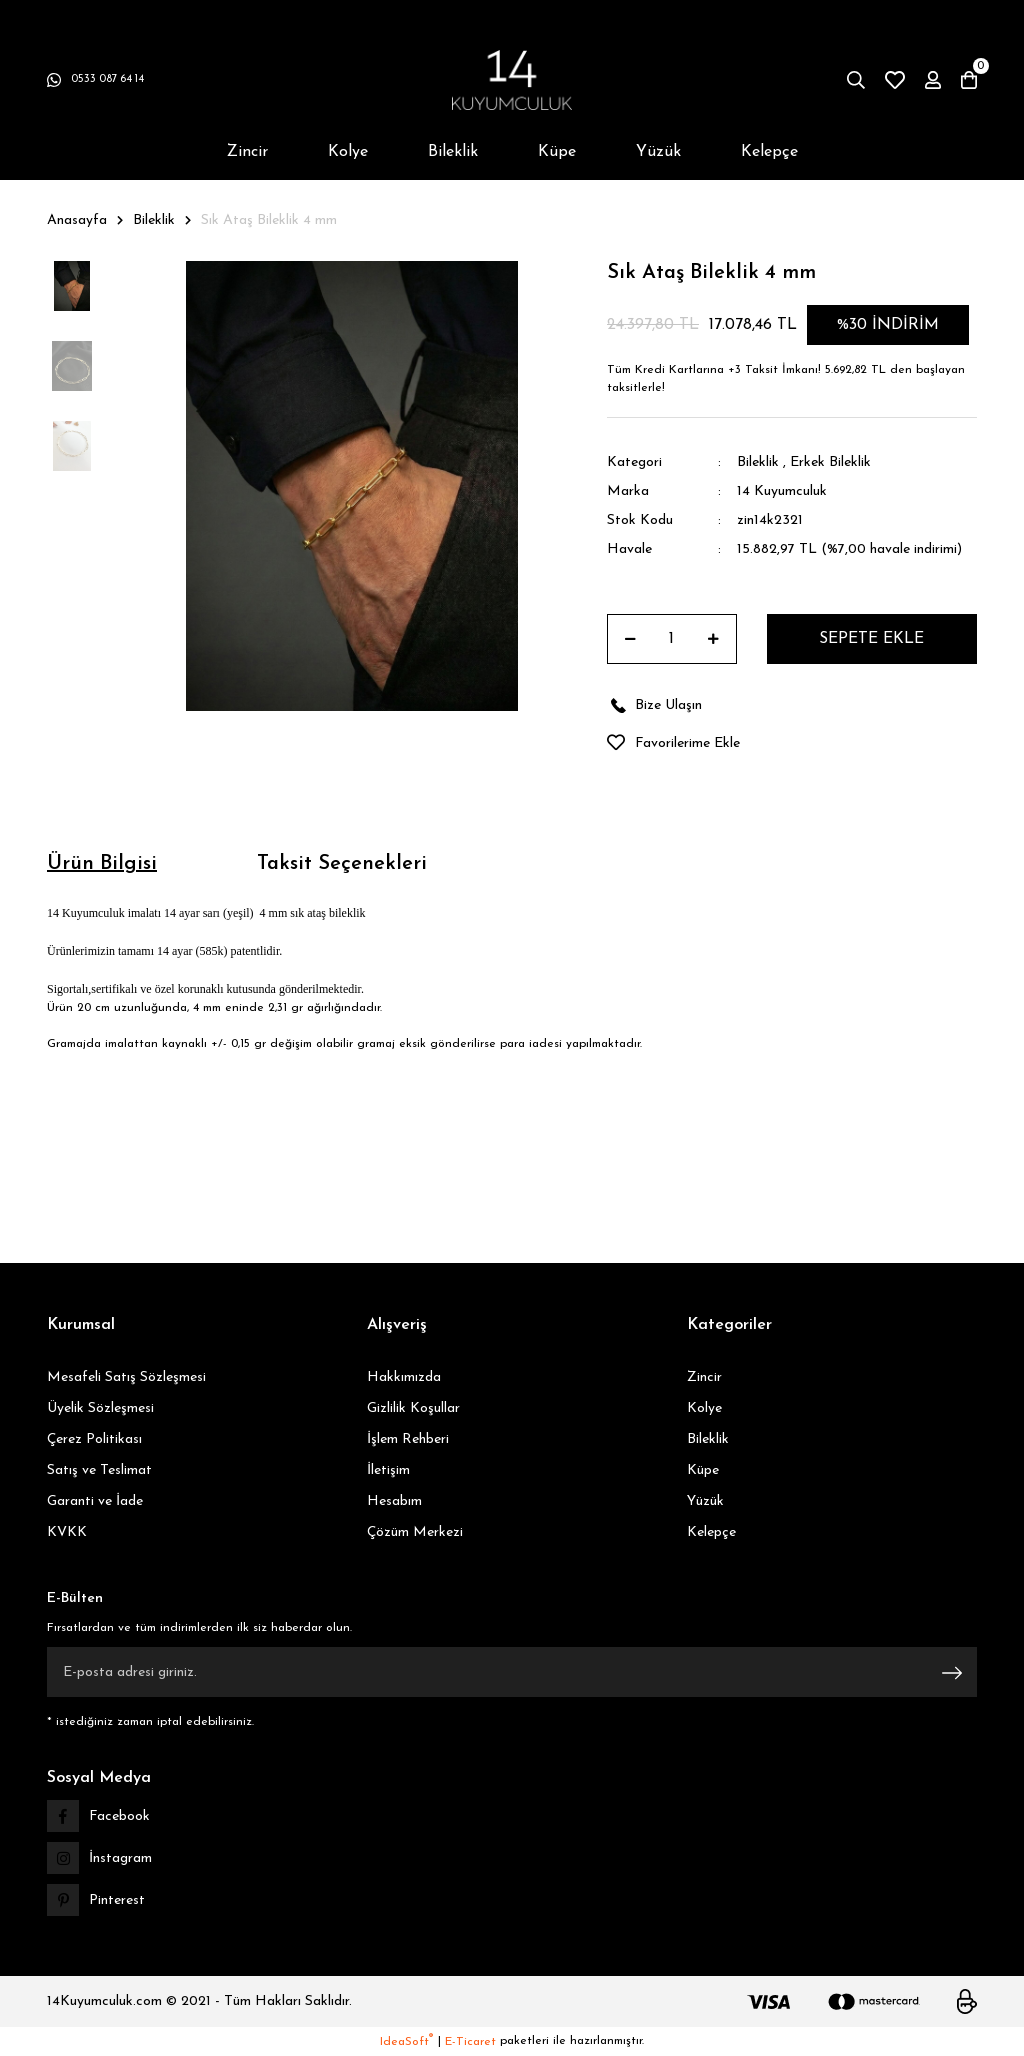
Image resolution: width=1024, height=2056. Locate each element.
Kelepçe (711, 1532)
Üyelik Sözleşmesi (100, 1408)
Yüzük (705, 1501)
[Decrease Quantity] (630, 639)
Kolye (704, 1408)
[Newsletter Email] (512, 1672)
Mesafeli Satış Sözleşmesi (126, 1377)
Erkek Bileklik (830, 462)
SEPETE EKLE (871, 639)
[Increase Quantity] (713, 639)
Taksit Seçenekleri (342, 864)
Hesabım (394, 1501)
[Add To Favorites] (792, 743)
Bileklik (758, 462)
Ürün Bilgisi (102, 864)
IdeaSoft (406, 2040)
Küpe (703, 1470)
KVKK (67, 1532)
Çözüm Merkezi (415, 1532)
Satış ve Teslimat (99, 1470)
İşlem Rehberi (408, 1439)
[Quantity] (672, 639)
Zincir (704, 1377)
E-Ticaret (470, 2042)
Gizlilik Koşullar (413, 1408)
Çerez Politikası (94, 1439)
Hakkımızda (404, 1377)
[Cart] (969, 80)
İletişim (388, 1470)
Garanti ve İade (95, 1501)
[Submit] (952, 1672)
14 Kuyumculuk (782, 491)
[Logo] (512, 80)
